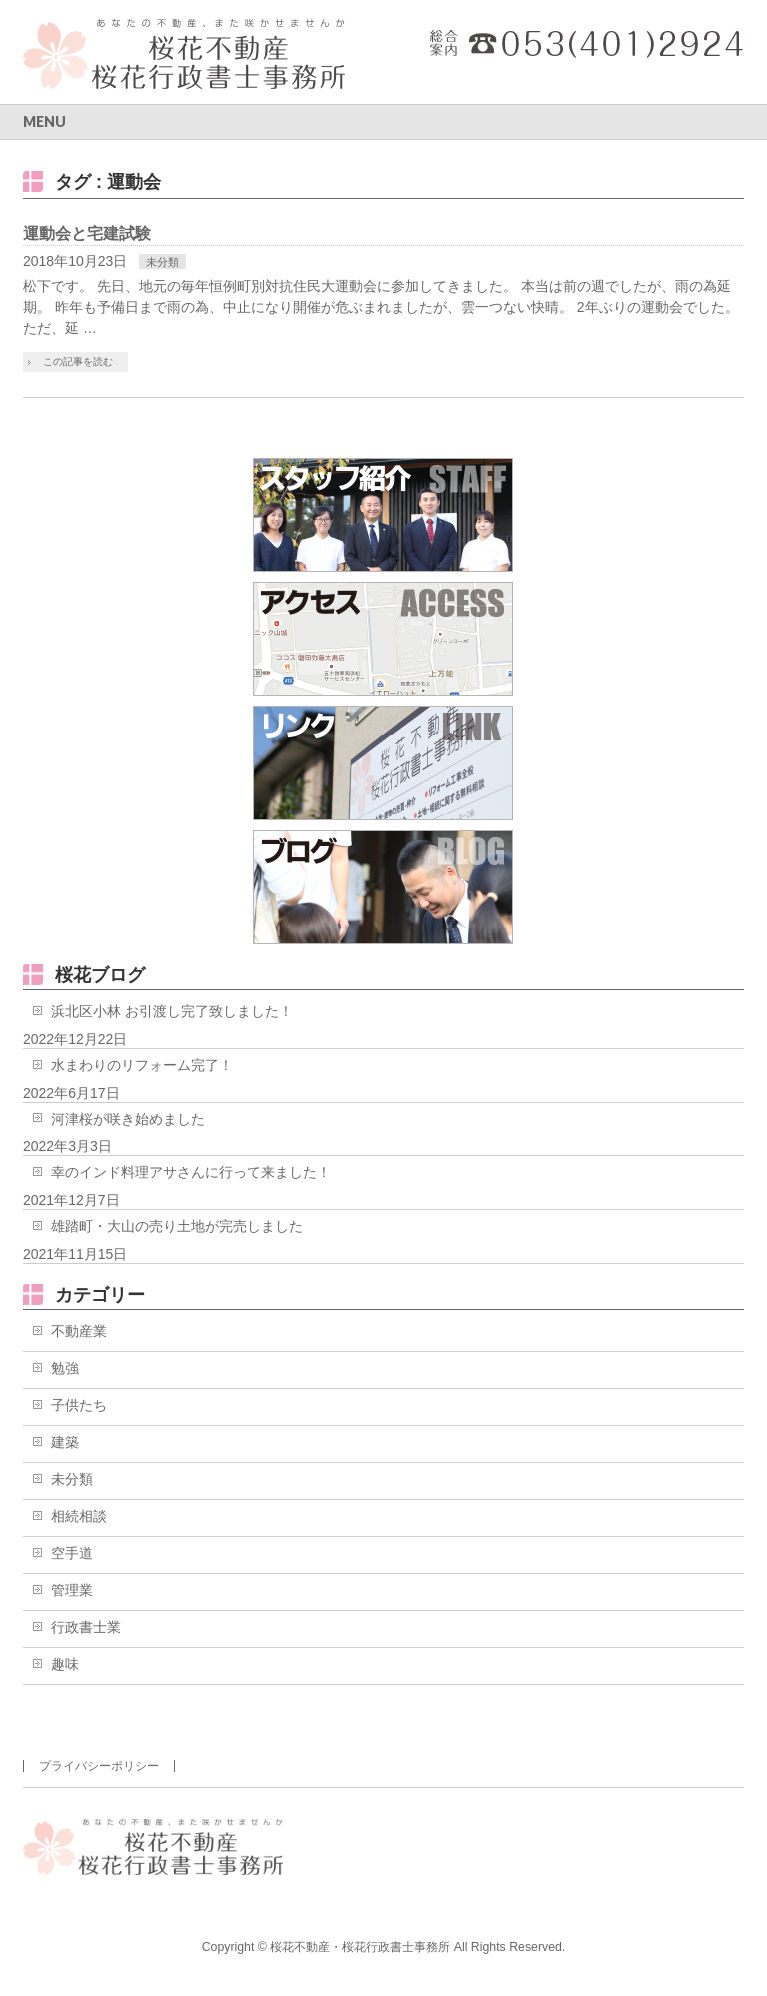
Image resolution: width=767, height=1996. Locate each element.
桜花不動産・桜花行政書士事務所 (360, 1947)
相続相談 (79, 1516)
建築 (65, 1442)
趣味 (65, 1664)
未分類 (162, 262)
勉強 (65, 1368)
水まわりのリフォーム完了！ (142, 1065)
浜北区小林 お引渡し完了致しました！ (172, 1011)
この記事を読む (78, 361)
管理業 (72, 1590)
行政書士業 (86, 1627)
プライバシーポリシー (99, 1766)
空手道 (72, 1553)
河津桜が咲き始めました (128, 1119)
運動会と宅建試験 (87, 233)
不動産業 (79, 1331)
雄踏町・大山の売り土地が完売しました (177, 1226)
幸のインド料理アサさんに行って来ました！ (191, 1172)
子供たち (79, 1405)
